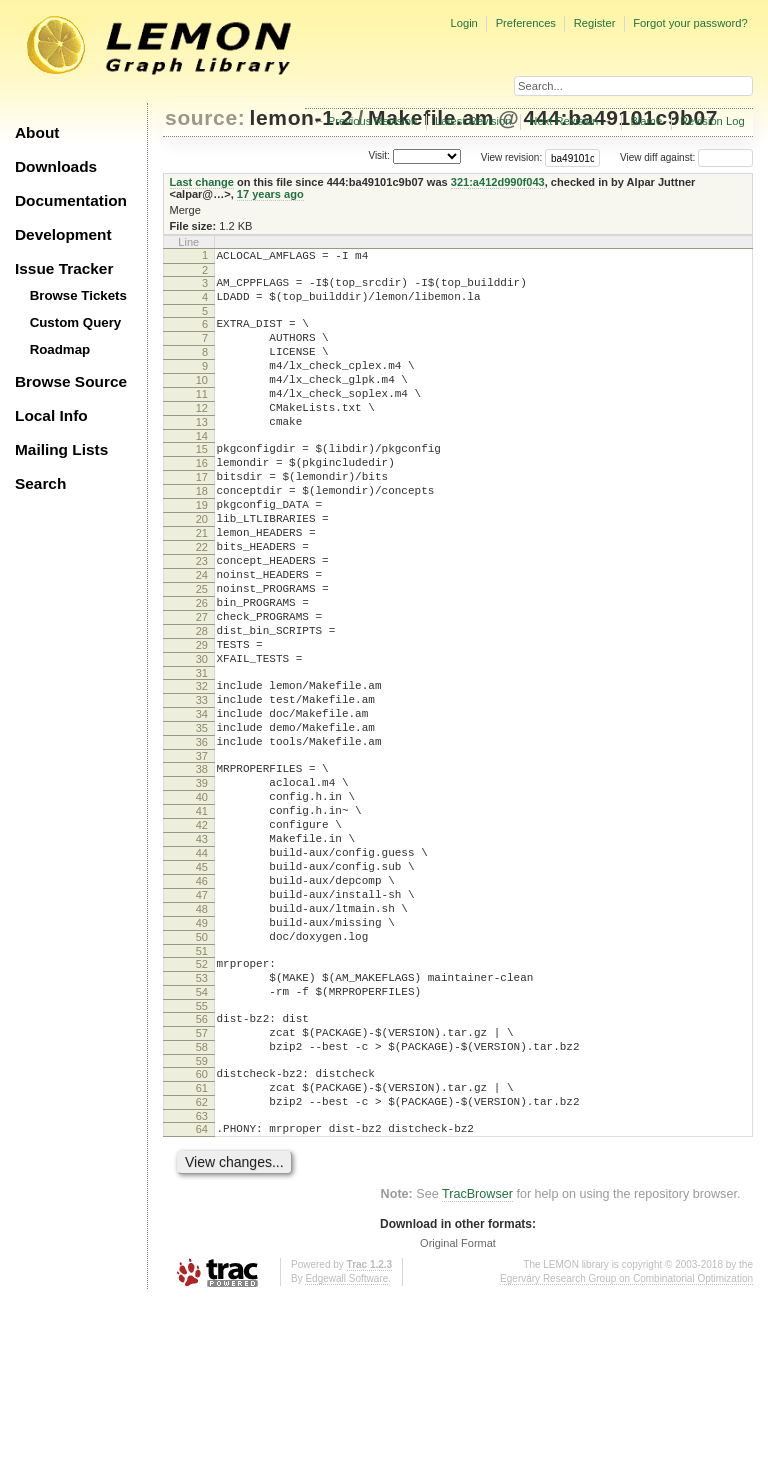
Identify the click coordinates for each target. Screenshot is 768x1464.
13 (202, 452)
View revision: (512, 157)
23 (202, 618)
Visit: (379, 156)
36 (202, 835)
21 (202, 584)
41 (202, 916)
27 (202, 686)
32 (202, 767)
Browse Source (71, 381)
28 (202, 703)
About (37, 132)
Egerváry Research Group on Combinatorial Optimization (626, 1443)
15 (202, 482)
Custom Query (76, 322)
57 (202, 1180)
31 (202, 754)
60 (202, 1227)
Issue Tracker (64, 268)
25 (202, 652)
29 (202, 720)
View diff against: (686, 157)
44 (202, 967)
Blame (646, 121)
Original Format (458, 1408)
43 (202, 950)
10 (202, 401)
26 (202, 669)
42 (202, 933)
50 (202, 1069)
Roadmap (60, 349)
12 (202, 435)
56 (202, 1163)
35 (202, 818)
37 (202, 852)
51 (202, 1086)
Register (595, 23)
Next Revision (563, 121)
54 (202, 1133)
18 (202, 533)
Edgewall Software (346, 1443)
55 (202, 1150)
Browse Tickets (78, 295)
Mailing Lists (61, 449)
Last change (202, 182)
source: (205, 117)
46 (202, 1001)
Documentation (71, 200)
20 (202, 567)
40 (202, 899)
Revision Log (712, 121)
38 (202, 865)
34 (202, 801)
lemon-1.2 (302, 117)
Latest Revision (473, 121)
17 (202, 516)
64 (202, 1291)
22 (202, 601)
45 (202, 984)
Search (40, 483)
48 (202, 1035)
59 (202, 1214)
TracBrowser (477, 1359)
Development (63, 234)
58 (202, 1197)
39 (202, 882)
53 (202, 1116)
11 (202, 418)
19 (202, 550)
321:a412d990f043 (498, 182)
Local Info (51, 415)
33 (202, 784)
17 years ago (270, 194)
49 (202, 1052)
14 (202, 469)
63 (202, 1278)
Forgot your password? (690, 23)
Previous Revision (373, 121)
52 (202, 1099)
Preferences (526, 23)
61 (202, 1244)
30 (202, 737)
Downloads (56, 166)
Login (463, 23)
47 (202, 1018)
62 (202, 1261)
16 (202, 499)
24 (202, 635)
